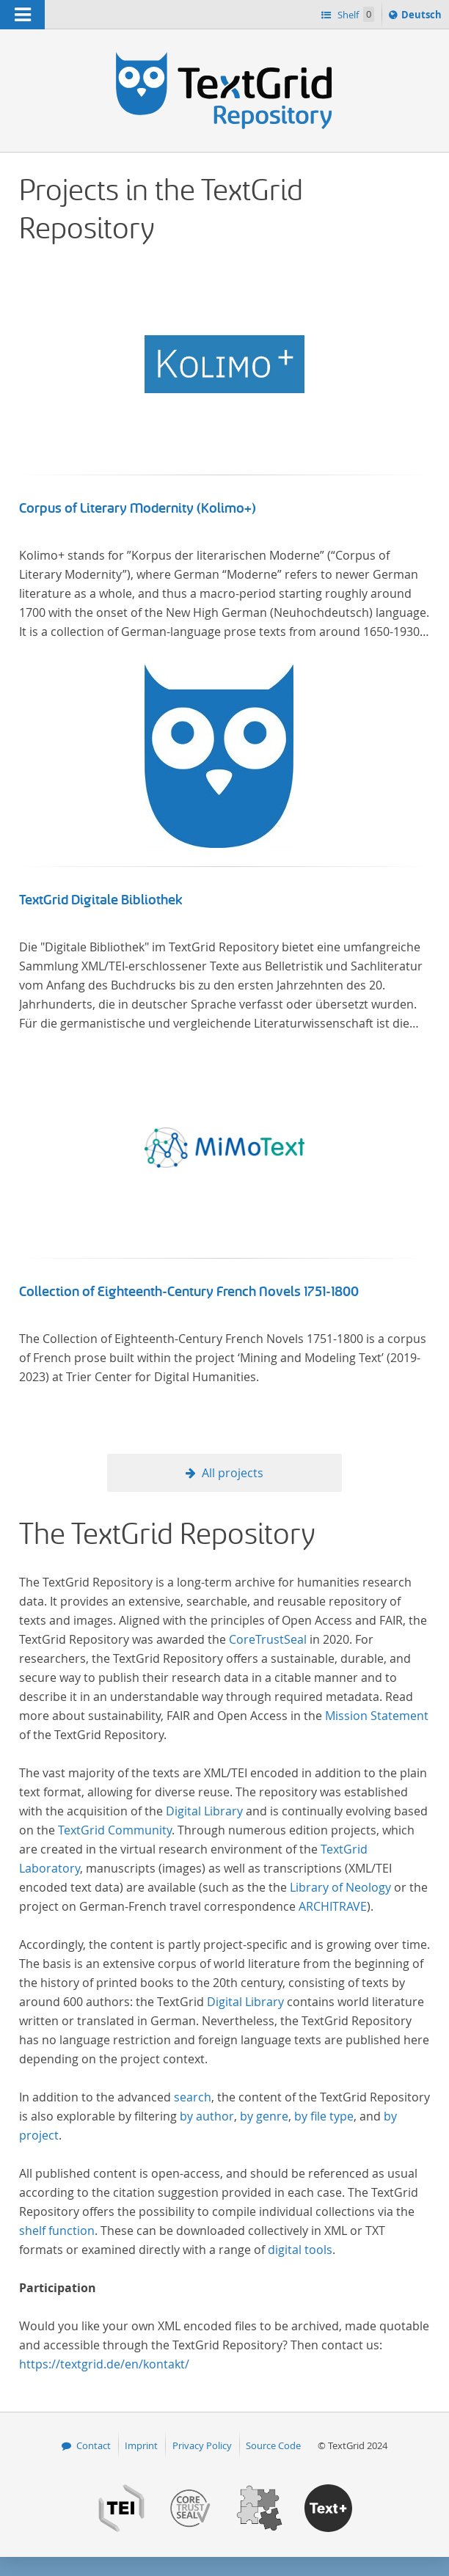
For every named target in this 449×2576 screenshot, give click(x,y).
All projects (232, 1473)
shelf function (57, 2230)
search (192, 2097)
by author (207, 2116)
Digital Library (204, 1811)
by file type (324, 2116)
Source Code (273, 2445)
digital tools (300, 2250)
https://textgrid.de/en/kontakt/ (104, 2364)
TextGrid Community (115, 1830)
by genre (264, 2116)
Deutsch (423, 16)
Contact (93, 2445)
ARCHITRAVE (333, 1906)
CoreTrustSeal (268, 1639)
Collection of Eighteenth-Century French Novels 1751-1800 (189, 1292)
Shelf (354, 14)
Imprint (141, 2445)
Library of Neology (340, 1887)
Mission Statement (376, 1716)
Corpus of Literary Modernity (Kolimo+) (137, 508)
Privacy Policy (202, 2445)
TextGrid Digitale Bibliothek (101, 900)
